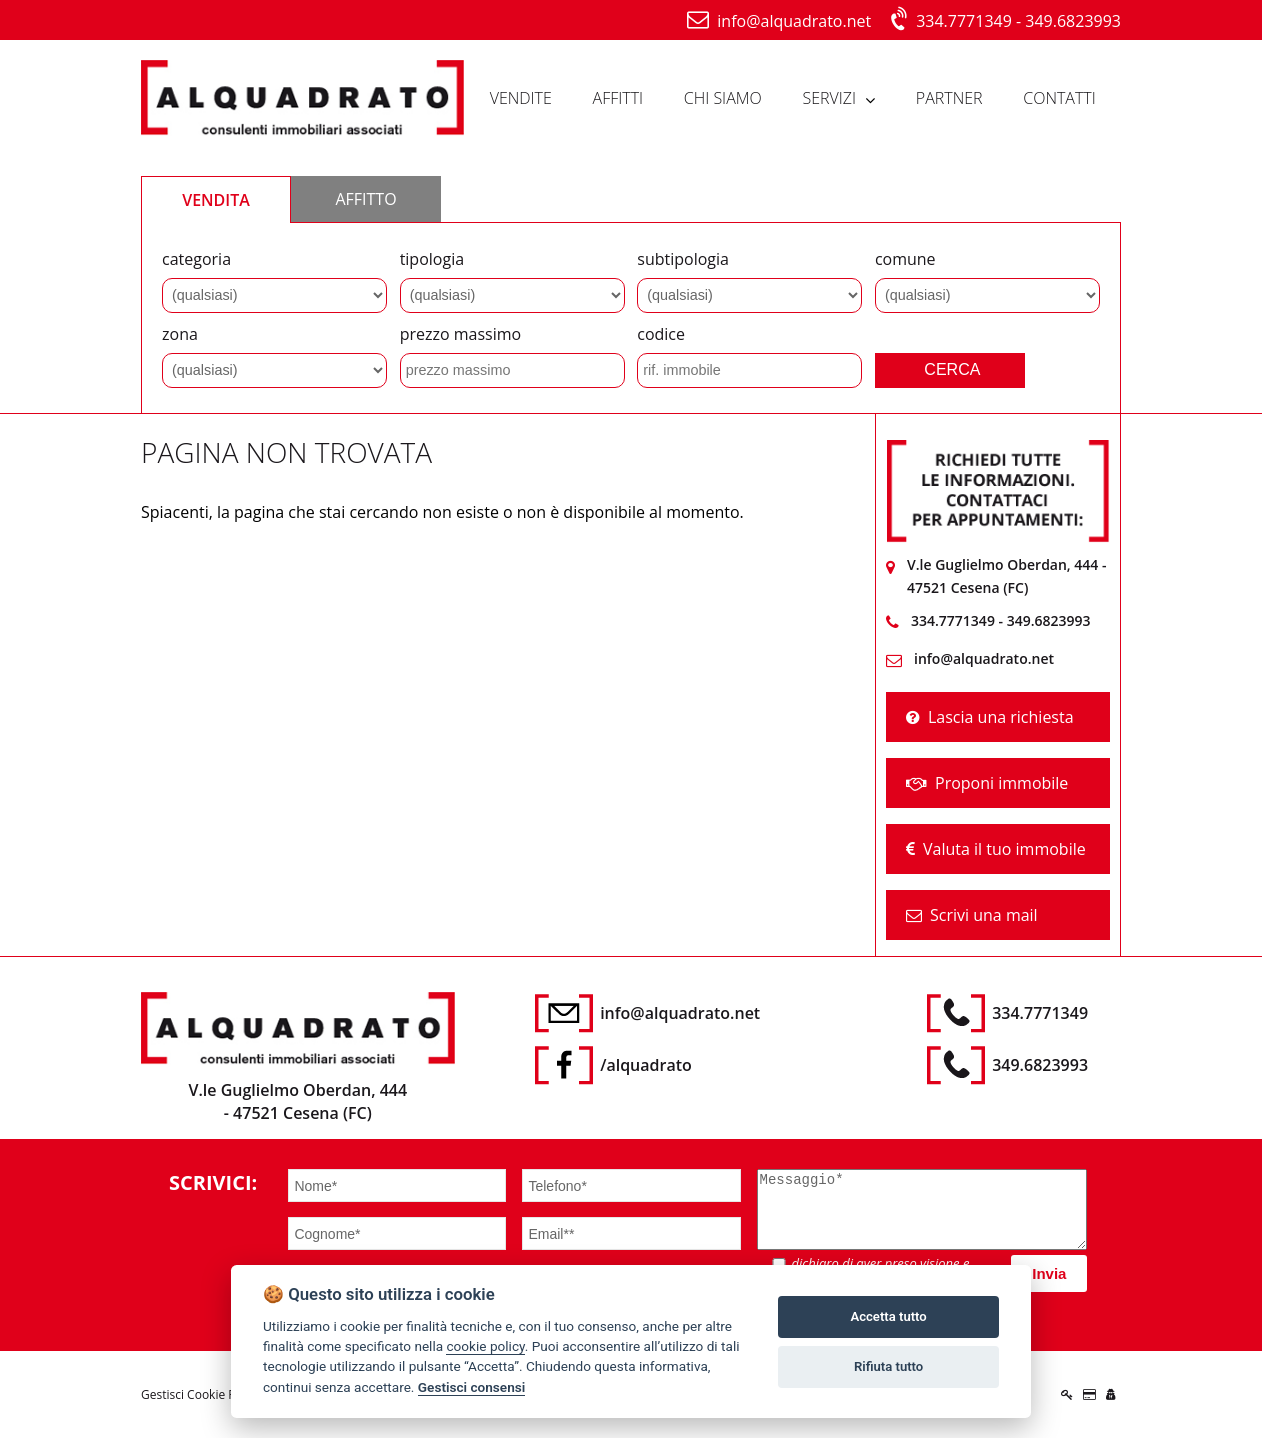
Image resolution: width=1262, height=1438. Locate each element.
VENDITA (216, 200)
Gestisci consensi (471, 1387)
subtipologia (683, 259)
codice (661, 334)
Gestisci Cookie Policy (201, 1394)
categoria (196, 259)
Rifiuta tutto (888, 1366)
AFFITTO (365, 199)
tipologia (432, 259)
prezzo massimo (461, 334)
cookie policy (485, 1346)
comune (905, 259)
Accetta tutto (888, 1316)
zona (180, 334)
